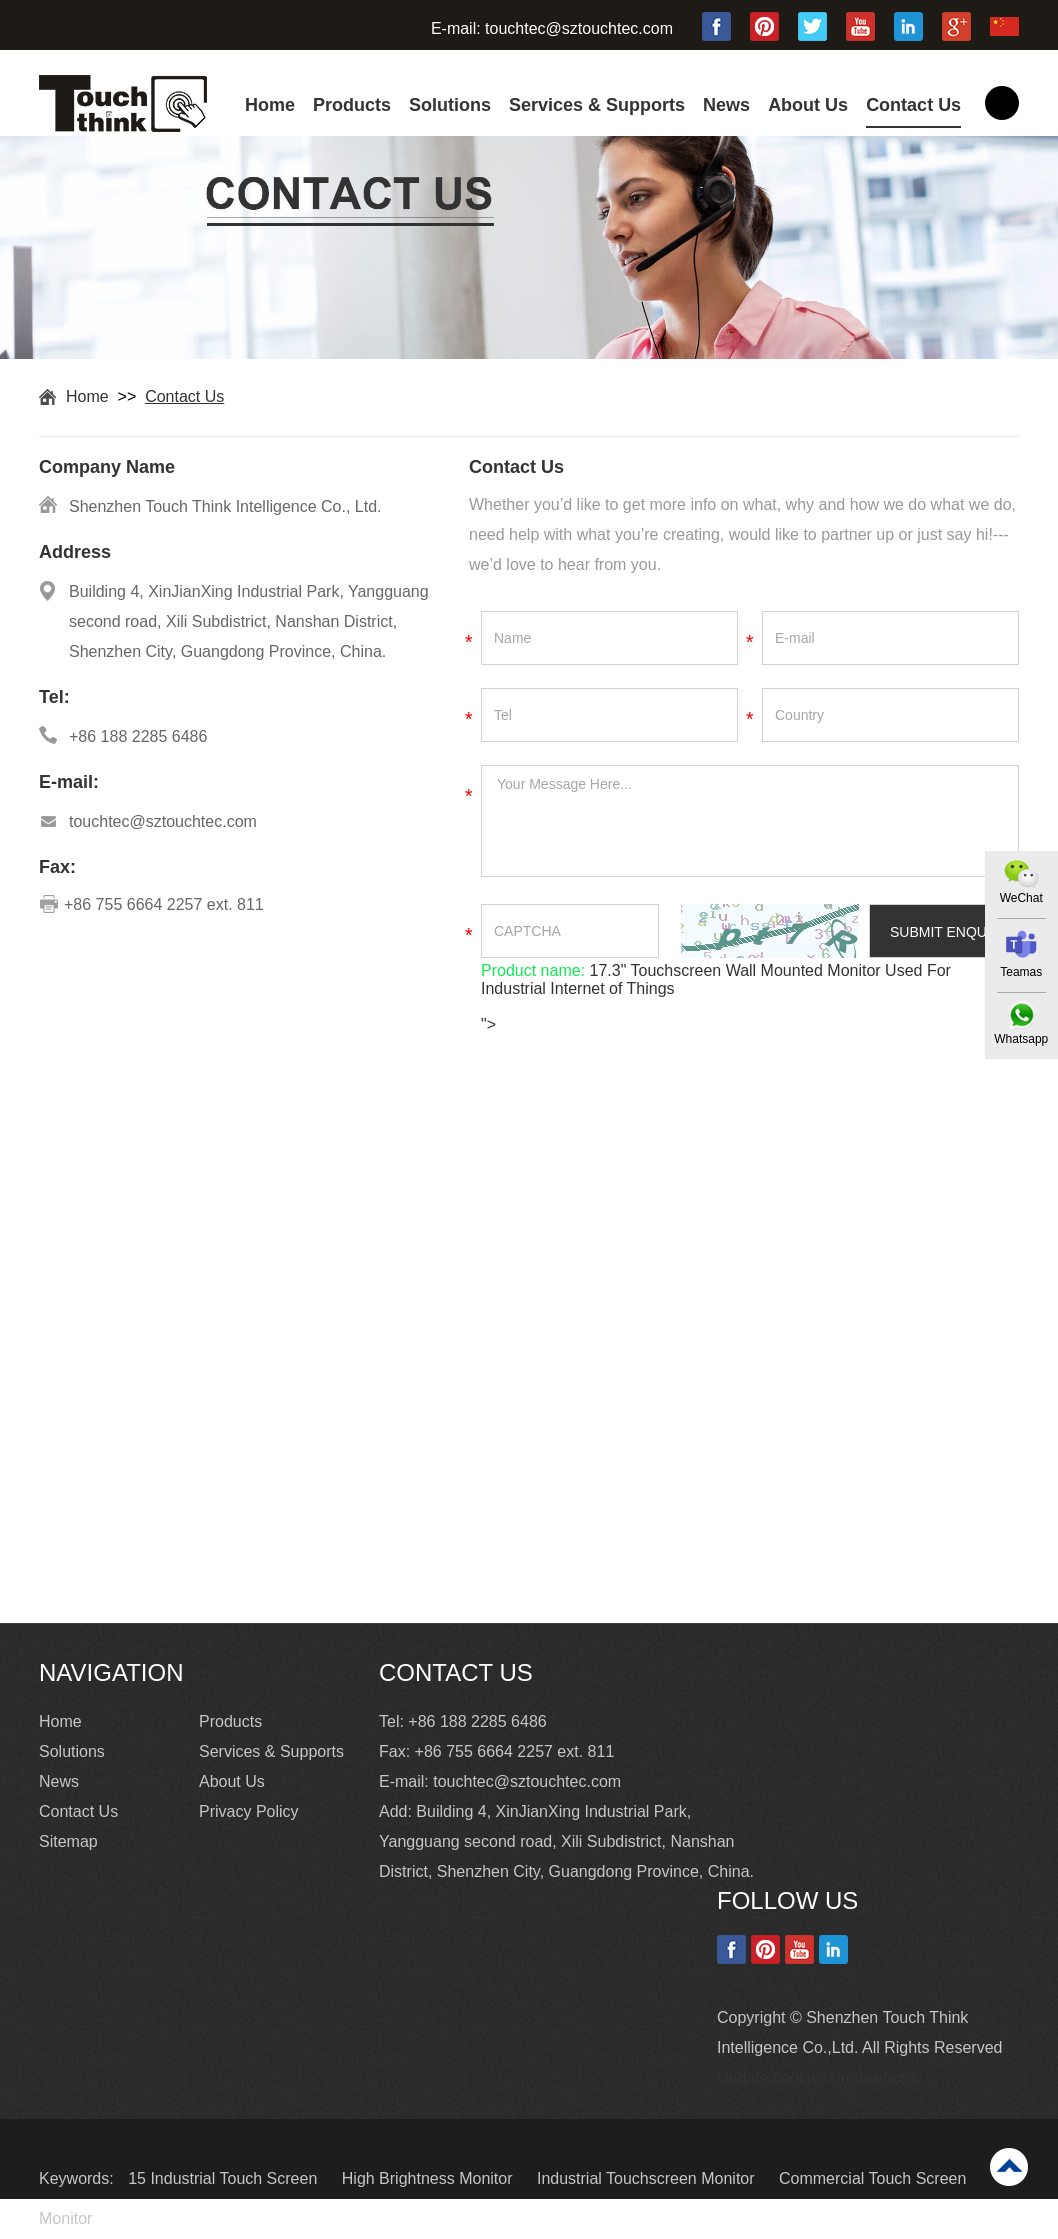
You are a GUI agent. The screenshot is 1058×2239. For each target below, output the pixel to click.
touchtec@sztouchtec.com (579, 28)
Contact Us (913, 105)
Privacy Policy (249, 1811)
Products (352, 105)
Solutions (450, 105)
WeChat (1020, 898)
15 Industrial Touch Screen (225, 2178)
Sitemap (68, 1841)
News (726, 105)
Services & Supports (597, 105)
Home (270, 105)
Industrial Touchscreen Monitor (648, 2178)
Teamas (1021, 972)
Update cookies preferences (816, 2077)
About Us (808, 105)
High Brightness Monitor (429, 2178)
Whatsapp (1021, 1039)
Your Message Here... (750, 821)
